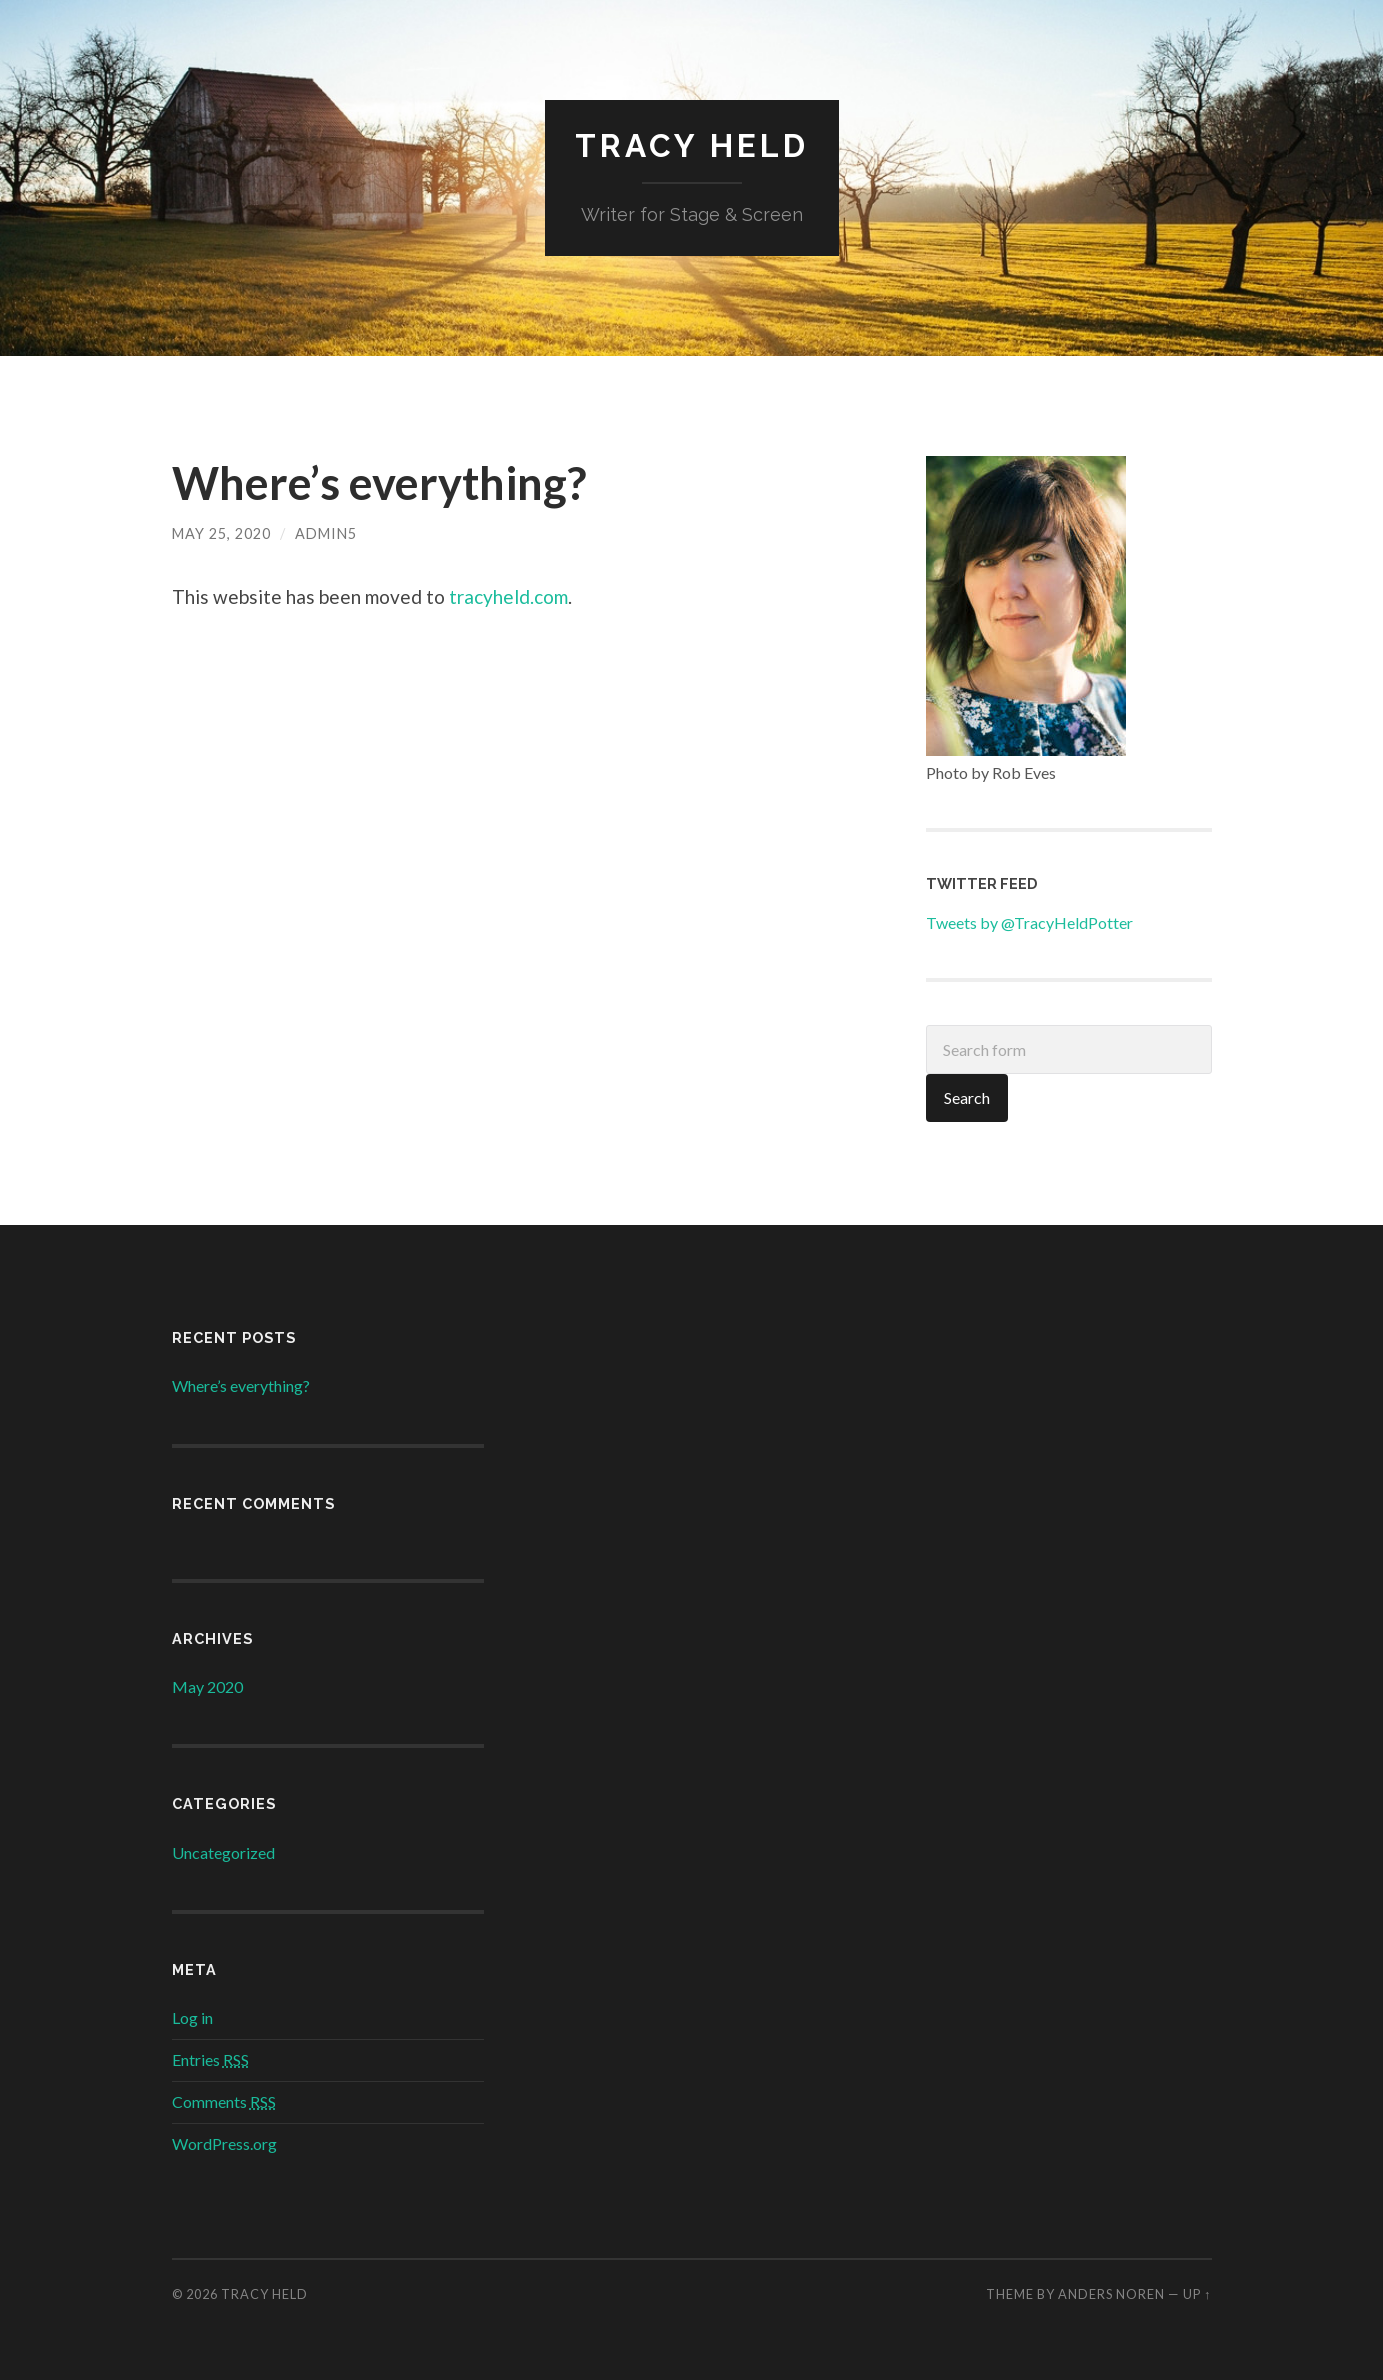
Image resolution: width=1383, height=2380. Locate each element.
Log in (192, 2017)
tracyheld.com (508, 596)
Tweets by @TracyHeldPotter (1029, 922)
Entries (210, 2059)
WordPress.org (224, 2143)
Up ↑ (1197, 2294)
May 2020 (207, 1686)
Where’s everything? (379, 483)
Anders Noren (1111, 2294)
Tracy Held (692, 145)
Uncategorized (223, 1852)
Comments (224, 2101)
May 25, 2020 (221, 533)
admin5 (326, 533)
